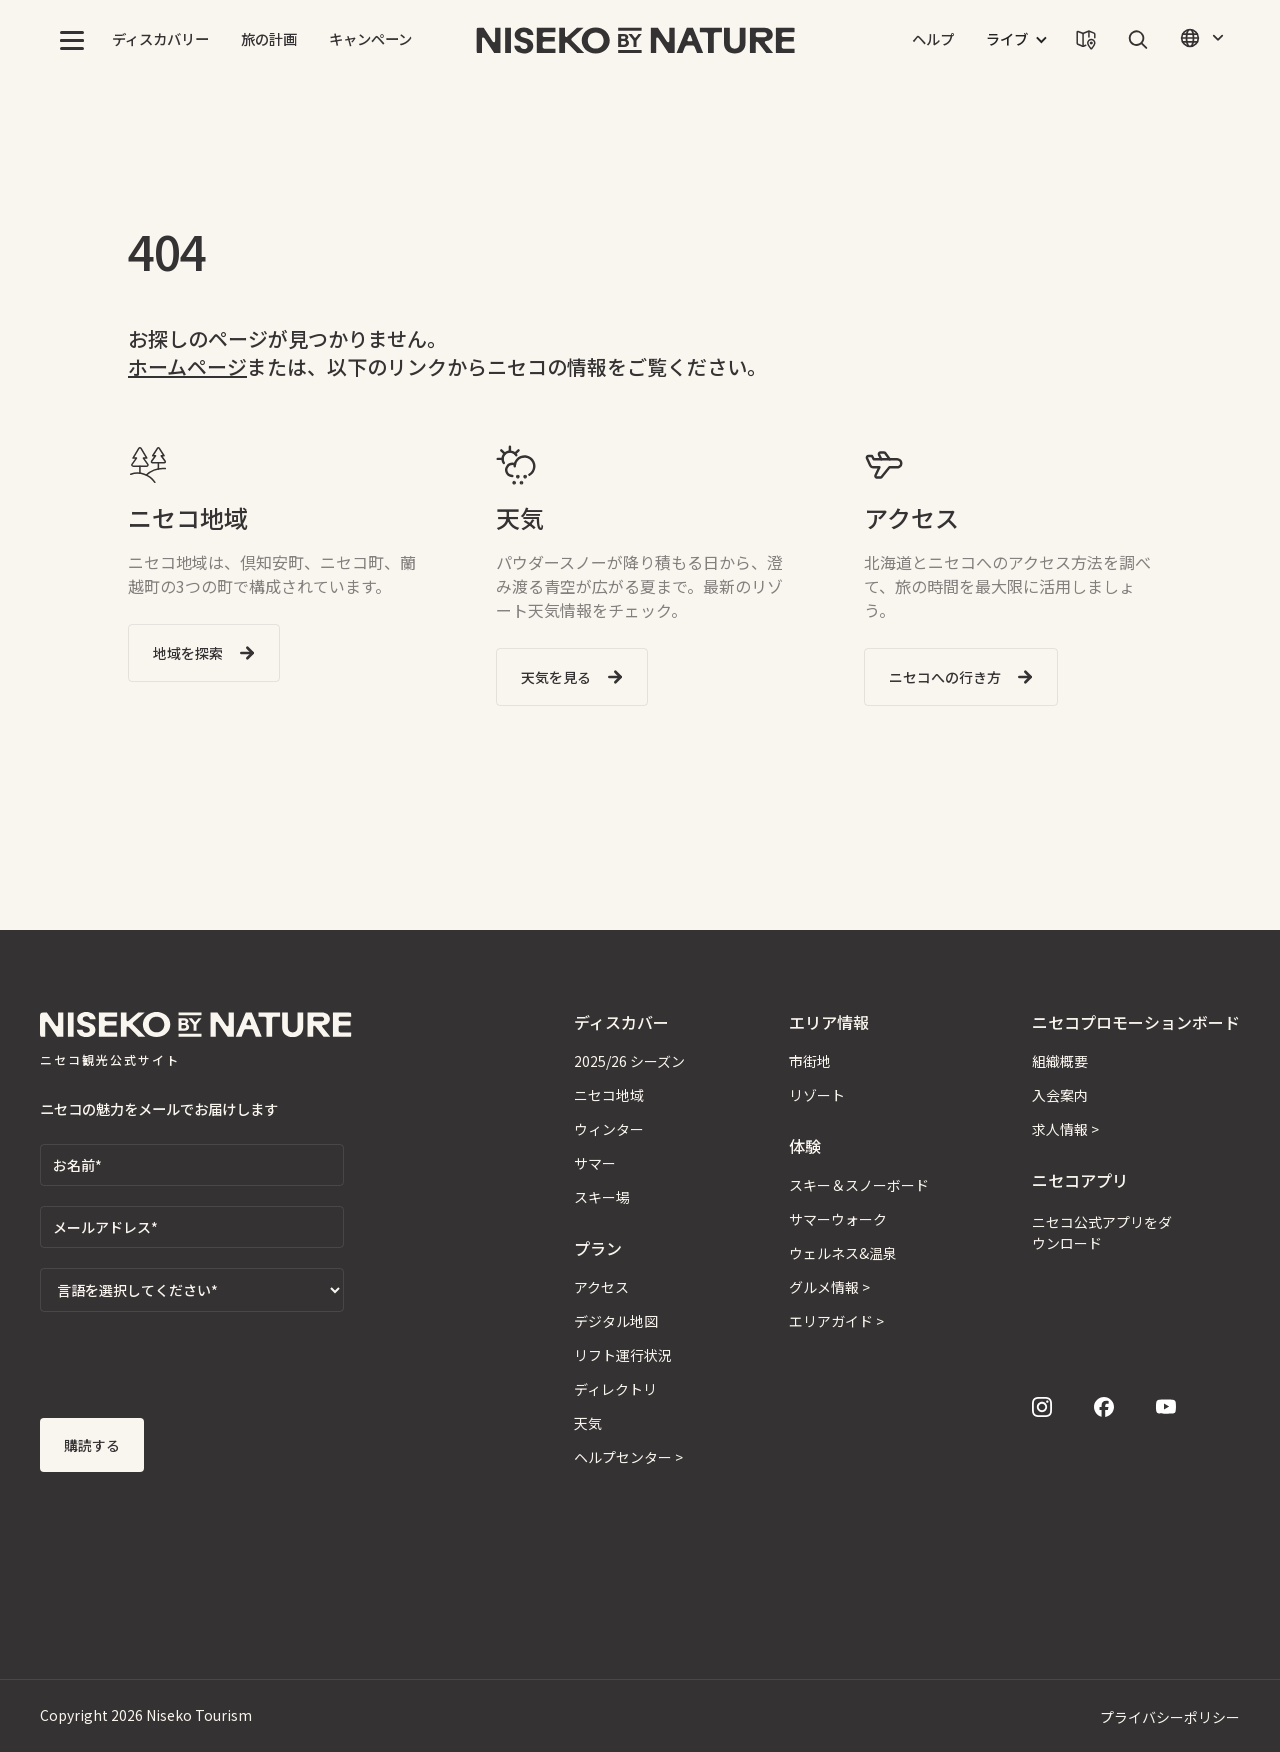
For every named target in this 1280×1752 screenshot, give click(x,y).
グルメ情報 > (829, 1287)
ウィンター (609, 1129)
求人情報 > (1065, 1129)
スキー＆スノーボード (859, 1185)
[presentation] (192, 1371)
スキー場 (602, 1197)
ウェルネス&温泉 (843, 1253)
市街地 (810, 1061)
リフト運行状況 (623, 1355)
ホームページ (187, 366)
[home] (636, 40)
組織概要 (1060, 1061)
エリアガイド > (836, 1321)
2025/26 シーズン (629, 1061)
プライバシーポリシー (1170, 1717)
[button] (72, 40)
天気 (588, 1423)
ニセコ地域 (609, 1095)
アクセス (601, 1287)
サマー (595, 1163)
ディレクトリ (615, 1389)
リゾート (817, 1095)
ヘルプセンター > (628, 1457)
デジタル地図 (616, 1321)
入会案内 (1060, 1095)
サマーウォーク (838, 1219)
